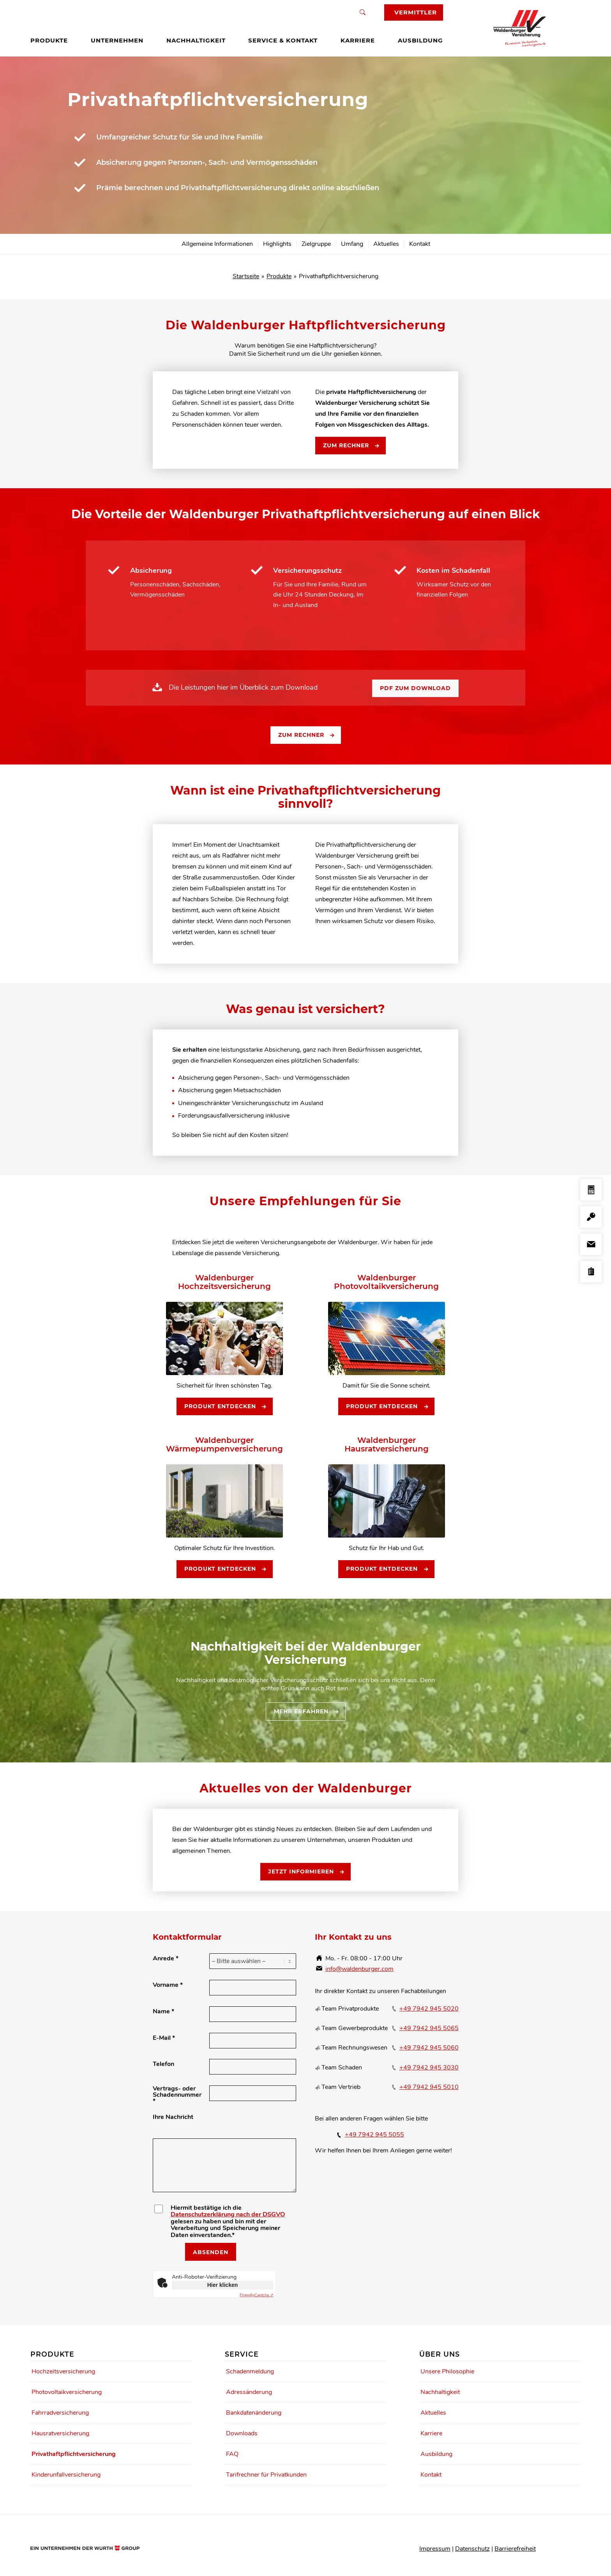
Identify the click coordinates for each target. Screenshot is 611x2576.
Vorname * (168, 1985)
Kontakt (430, 2474)
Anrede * (165, 1958)
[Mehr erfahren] (306, 1711)
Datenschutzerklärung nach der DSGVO (228, 2214)
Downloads (242, 2433)
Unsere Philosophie (447, 2371)
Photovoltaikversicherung (67, 2392)
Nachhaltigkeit (440, 2392)
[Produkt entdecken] (225, 1407)
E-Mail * (164, 2038)
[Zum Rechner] (350, 446)
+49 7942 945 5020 (429, 2008)
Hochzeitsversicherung (63, 2371)
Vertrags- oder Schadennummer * (177, 2094)
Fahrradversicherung (60, 2412)
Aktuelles (433, 2412)
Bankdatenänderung (253, 2412)
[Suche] (362, 12)
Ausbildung (436, 2454)
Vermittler (415, 12)
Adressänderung (249, 2392)
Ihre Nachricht (173, 2117)
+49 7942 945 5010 (429, 2087)
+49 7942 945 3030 (429, 2067)
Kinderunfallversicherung (66, 2474)
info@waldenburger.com (359, 1969)
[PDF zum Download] (415, 688)
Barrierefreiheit (515, 2548)
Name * (163, 2011)
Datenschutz (472, 2548)
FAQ (232, 2454)
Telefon (163, 2064)
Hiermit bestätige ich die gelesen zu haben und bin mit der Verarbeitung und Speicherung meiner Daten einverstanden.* (228, 2222)
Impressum (434, 2548)
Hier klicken (222, 2285)
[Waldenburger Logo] (523, 28)
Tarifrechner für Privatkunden (266, 2474)
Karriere (431, 2433)
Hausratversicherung (60, 2433)
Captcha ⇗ (256, 2295)
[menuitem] (49, 40)
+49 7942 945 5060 (429, 2047)
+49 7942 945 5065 (429, 2028)
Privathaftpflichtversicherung (74, 2454)
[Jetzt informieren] (305, 1872)
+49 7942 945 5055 (374, 2134)
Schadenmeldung (250, 2371)
